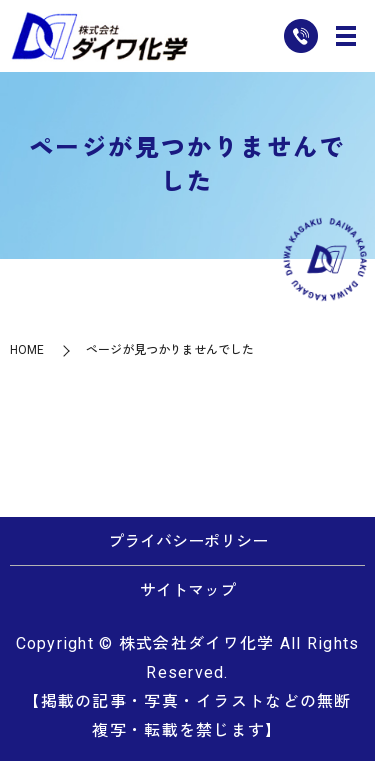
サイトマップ (188, 590)
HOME (27, 350)
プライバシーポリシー (188, 541)
